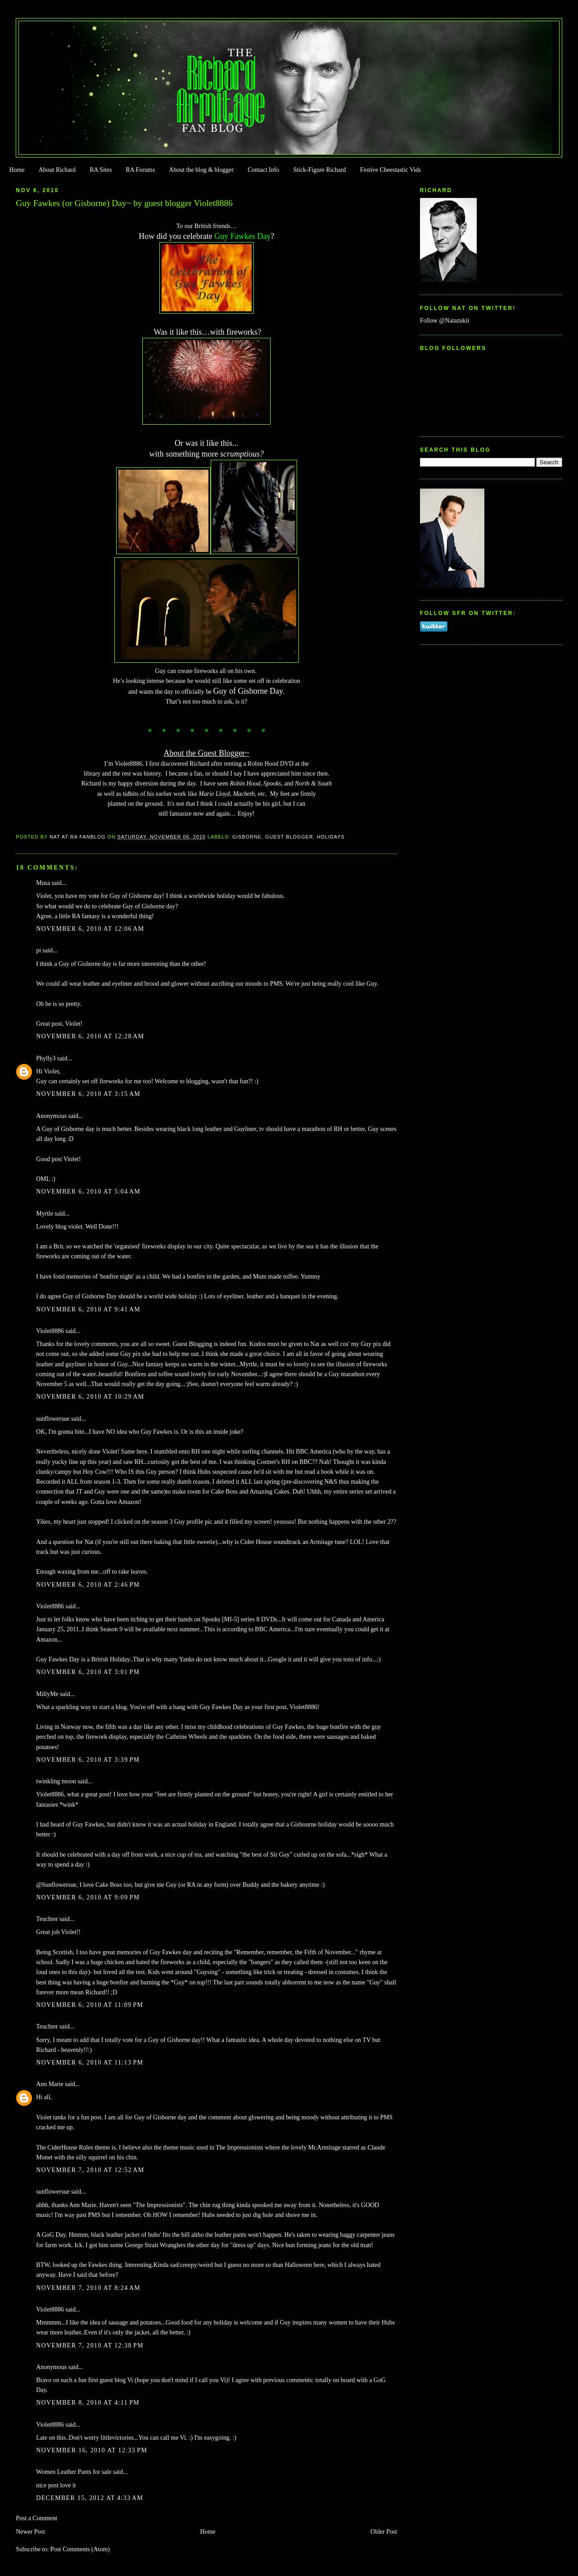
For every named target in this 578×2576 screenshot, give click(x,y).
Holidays (331, 836)
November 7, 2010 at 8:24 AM (88, 2287)
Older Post (383, 2531)
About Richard (57, 169)
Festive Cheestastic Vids (390, 169)
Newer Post (30, 2531)
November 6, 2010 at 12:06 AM (90, 928)
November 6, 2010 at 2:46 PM (88, 1584)
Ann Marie (49, 2084)
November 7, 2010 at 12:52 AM (90, 2170)
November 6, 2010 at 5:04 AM (88, 1191)
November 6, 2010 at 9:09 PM (88, 1897)
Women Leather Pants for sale (73, 2471)
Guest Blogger (289, 836)
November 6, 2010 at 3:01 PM (88, 1672)
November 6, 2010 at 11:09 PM (89, 2005)
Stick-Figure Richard (319, 169)
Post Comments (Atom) (80, 2549)
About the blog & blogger (201, 169)
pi (38, 950)
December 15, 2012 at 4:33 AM (89, 2498)
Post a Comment (36, 2518)
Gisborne (247, 836)
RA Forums (140, 169)
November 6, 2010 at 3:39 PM (88, 1759)
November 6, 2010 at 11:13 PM (89, 2062)
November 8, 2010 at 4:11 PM (88, 2402)
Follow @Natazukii (445, 320)
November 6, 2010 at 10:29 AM (90, 1396)
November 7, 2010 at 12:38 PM (90, 2345)
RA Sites (101, 169)
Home (16, 169)
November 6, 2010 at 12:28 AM (90, 1036)
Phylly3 (45, 1058)
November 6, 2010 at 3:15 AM (88, 1094)
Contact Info (263, 169)
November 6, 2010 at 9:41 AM (88, 1309)
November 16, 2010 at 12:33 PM (91, 2450)
